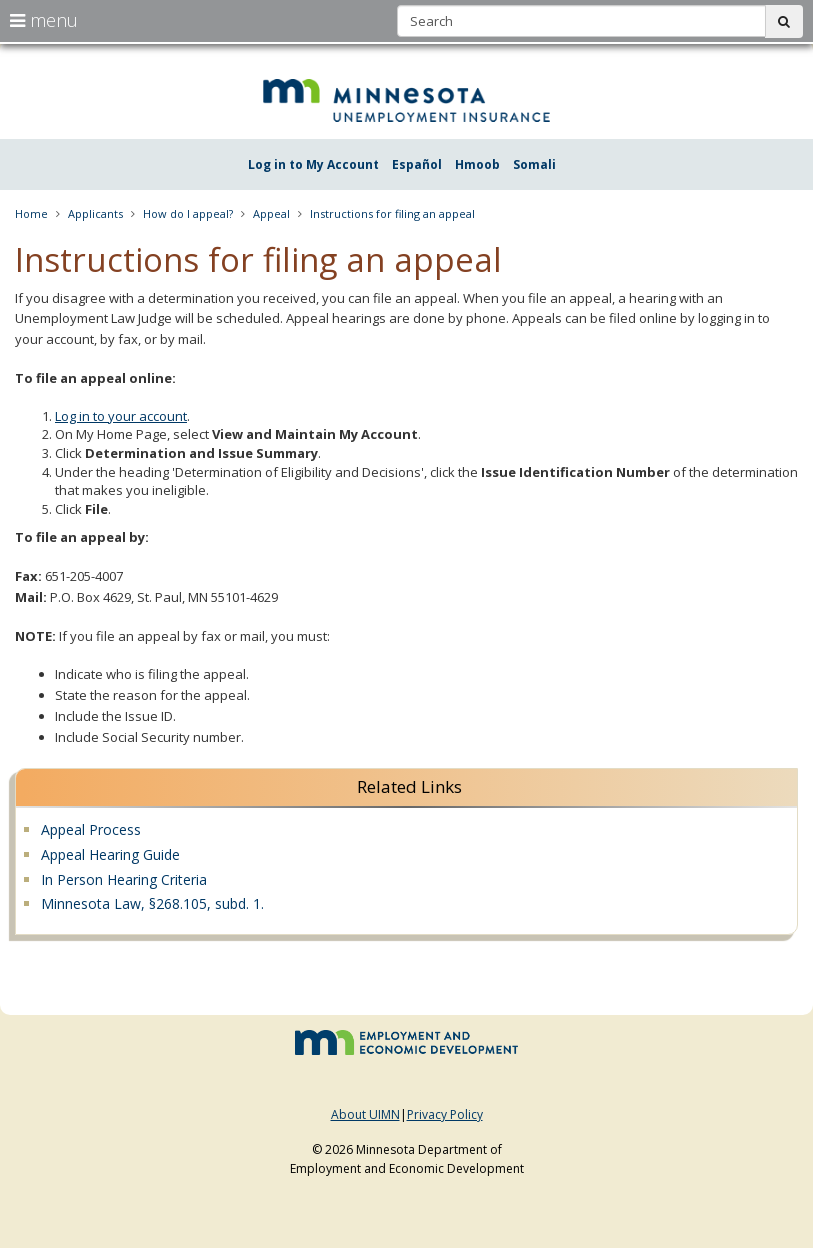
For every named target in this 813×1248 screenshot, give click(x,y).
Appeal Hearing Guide (110, 854)
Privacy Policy (445, 1114)
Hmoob (477, 164)
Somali (534, 164)
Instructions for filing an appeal (392, 213)
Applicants (95, 213)
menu (44, 20)
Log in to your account (121, 416)
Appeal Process (91, 829)
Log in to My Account (313, 164)
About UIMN (365, 1114)
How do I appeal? (188, 213)
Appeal (271, 213)
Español (417, 164)
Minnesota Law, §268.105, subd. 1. (152, 903)
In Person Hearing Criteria (124, 879)
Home (31, 213)
